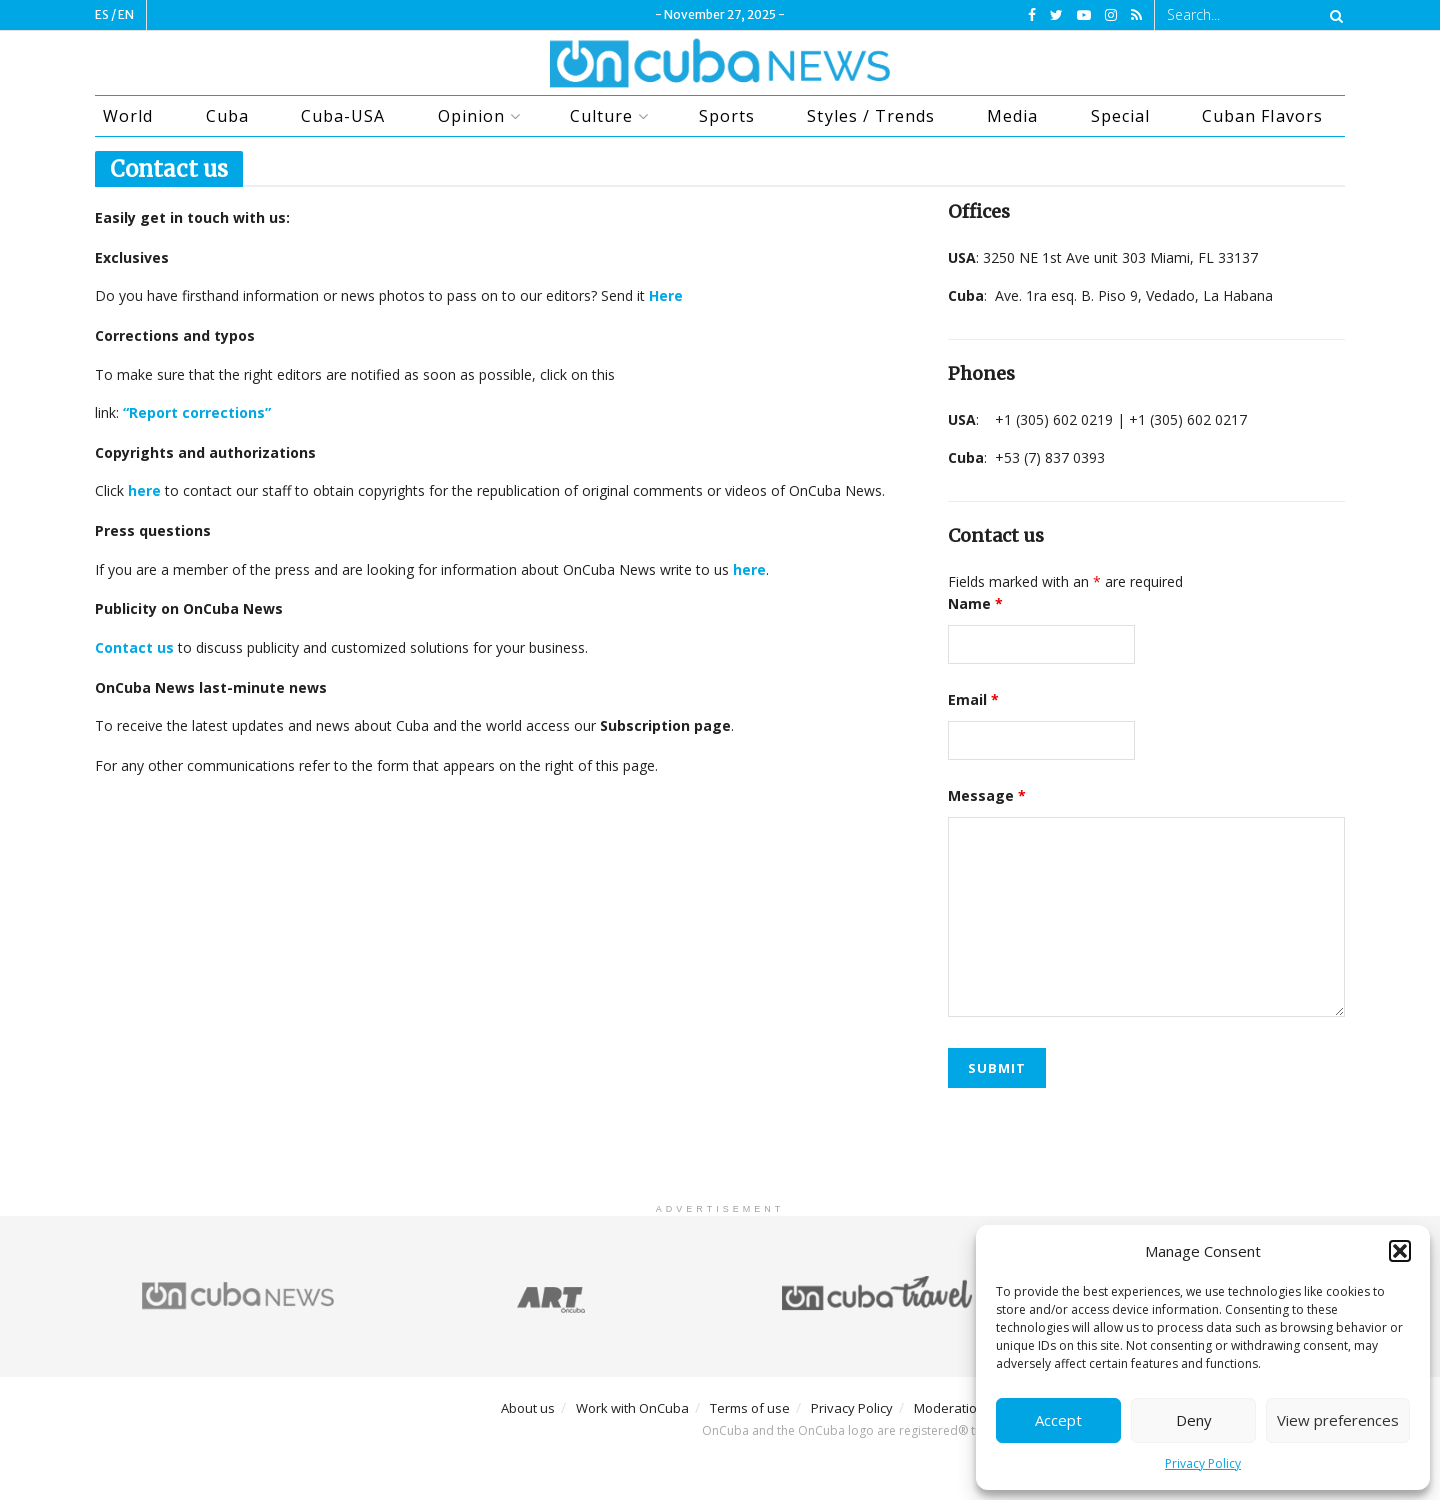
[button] (1400, 1251)
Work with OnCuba (632, 1408)
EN (126, 14)
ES (102, 14)
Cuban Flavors (1262, 116)
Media (1012, 116)
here (749, 569)
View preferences (1338, 1420)
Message (987, 795)
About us (528, 1408)
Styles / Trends (870, 116)
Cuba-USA (343, 116)
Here (666, 295)
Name (975, 603)
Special (1120, 116)
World (128, 116)
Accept (1058, 1420)
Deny (1194, 1420)
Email (973, 699)
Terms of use (750, 1408)
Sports (727, 116)
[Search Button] (1333, 15)
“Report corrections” (197, 412)
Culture (601, 116)
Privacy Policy (1203, 1463)
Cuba (227, 116)
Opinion (471, 116)
